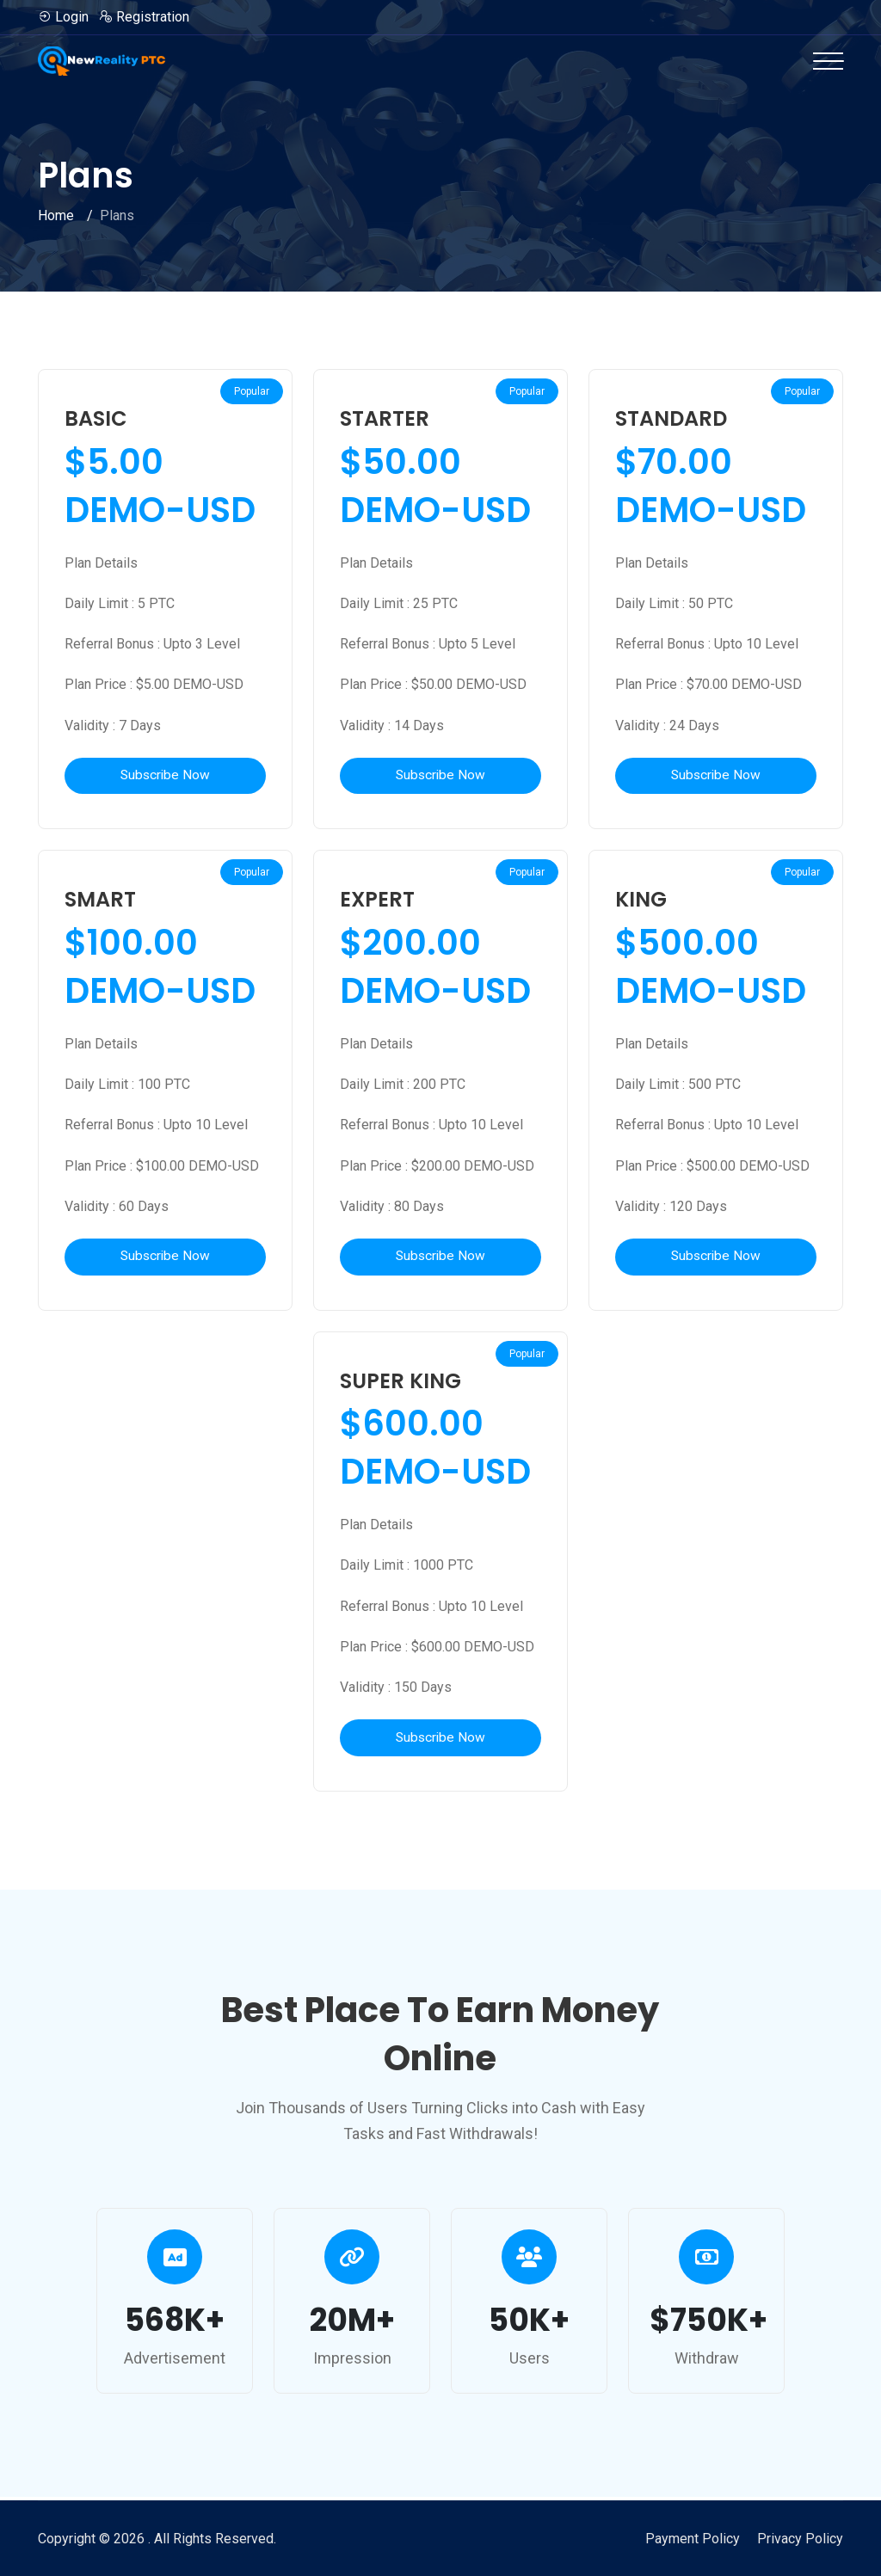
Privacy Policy (800, 2538)
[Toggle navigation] (828, 61)
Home (56, 215)
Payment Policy (692, 2538)
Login (63, 17)
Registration (144, 17)
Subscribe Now (166, 776)
